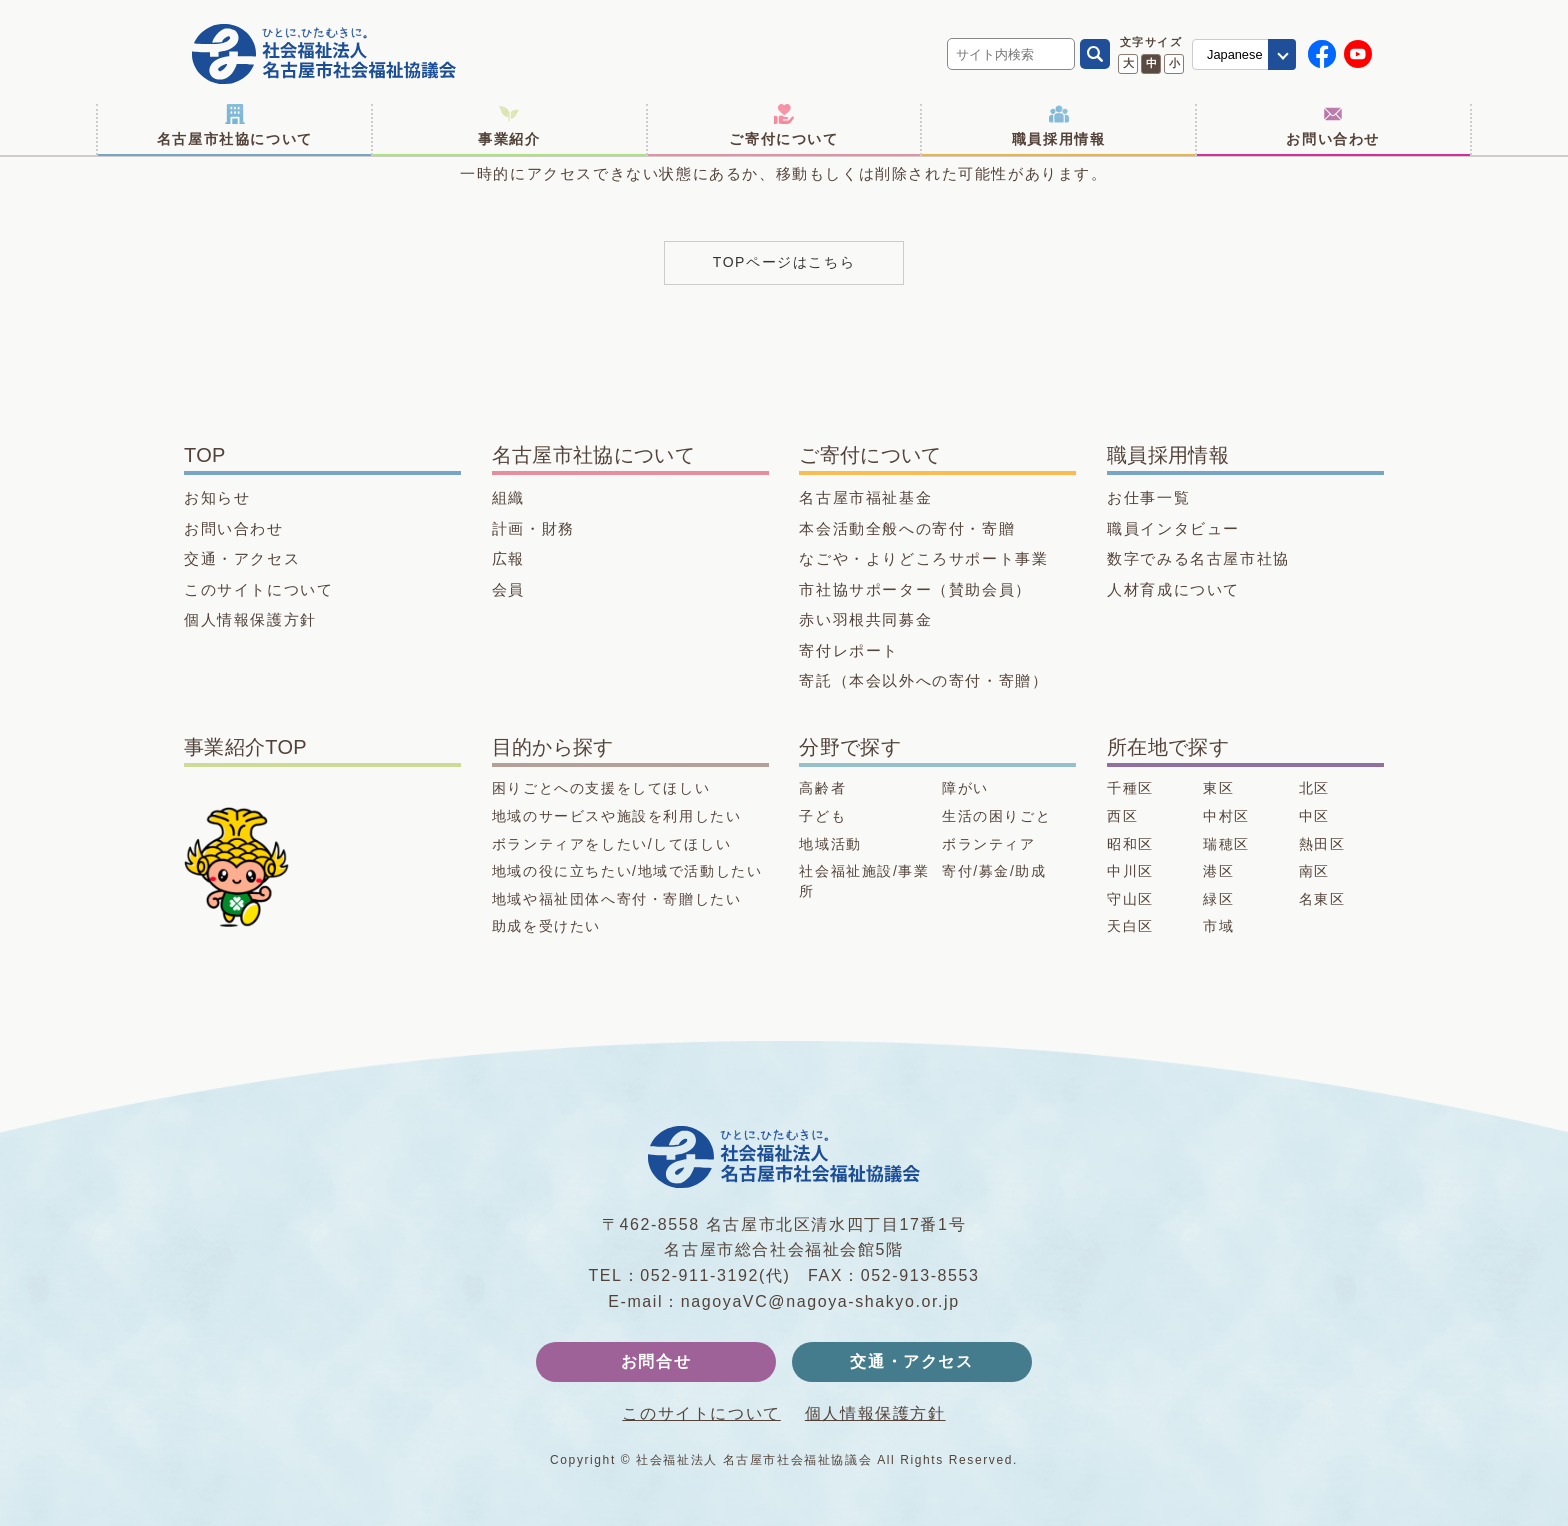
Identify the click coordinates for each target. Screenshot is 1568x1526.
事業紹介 (509, 125)
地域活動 (830, 844)
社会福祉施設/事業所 (864, 881)
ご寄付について (783, 125)
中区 (1314, 816)
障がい (965, 788)
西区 (1122, 816)
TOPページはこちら (784, 262)
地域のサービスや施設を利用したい (617, 816)
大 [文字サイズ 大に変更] (1128, 63)
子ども (822, 816)
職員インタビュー (1173, 528)
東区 (1218, 788)
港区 (1218, 871)
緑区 (1218, 899)
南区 (1314, 871)
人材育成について (1173, 589)
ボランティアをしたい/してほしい (612, 844)
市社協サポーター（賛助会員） (915, 589)
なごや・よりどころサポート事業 (923, 558)
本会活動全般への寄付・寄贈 (907, 528)
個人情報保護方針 (250, 619)
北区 (1314, 788)
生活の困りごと (996, 816)
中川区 (1130, 871)
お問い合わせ (1333, 125)
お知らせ (217, 497)
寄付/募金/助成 (994, 871)
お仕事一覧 (1148, 497)
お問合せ (656, 1361)
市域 (1218, 926)
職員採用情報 (1059, 125)
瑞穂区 (1226, 844)
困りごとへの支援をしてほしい (601, 788)
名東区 (1322, 899)
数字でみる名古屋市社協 (1198, 558)
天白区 (1130, 926)
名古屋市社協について (235, 125)
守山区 (1130, 899)
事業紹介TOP (245, 747)
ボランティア (989, 844)
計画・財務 (533, 528)
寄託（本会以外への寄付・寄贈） (923, 680)
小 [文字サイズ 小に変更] (1174, 63)
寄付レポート (849, 650)
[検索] (1095, 54)
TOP (205, 455)
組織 (508, 497)
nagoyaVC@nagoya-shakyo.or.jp (820, 1301)
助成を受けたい (546, 926)
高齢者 (822, 788)
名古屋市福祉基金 (865, 497)
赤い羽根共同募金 (865, 619)
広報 (508, 558)
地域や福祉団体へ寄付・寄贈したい (617, 899)
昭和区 (1130, 844)
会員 (508, 589)
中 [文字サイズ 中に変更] (1151, 63)
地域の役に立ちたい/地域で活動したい (627, 871)
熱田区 (1322, 844)
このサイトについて (258, 589)
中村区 (1226, 816)
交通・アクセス (242, 558)
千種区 (1130, 788)
